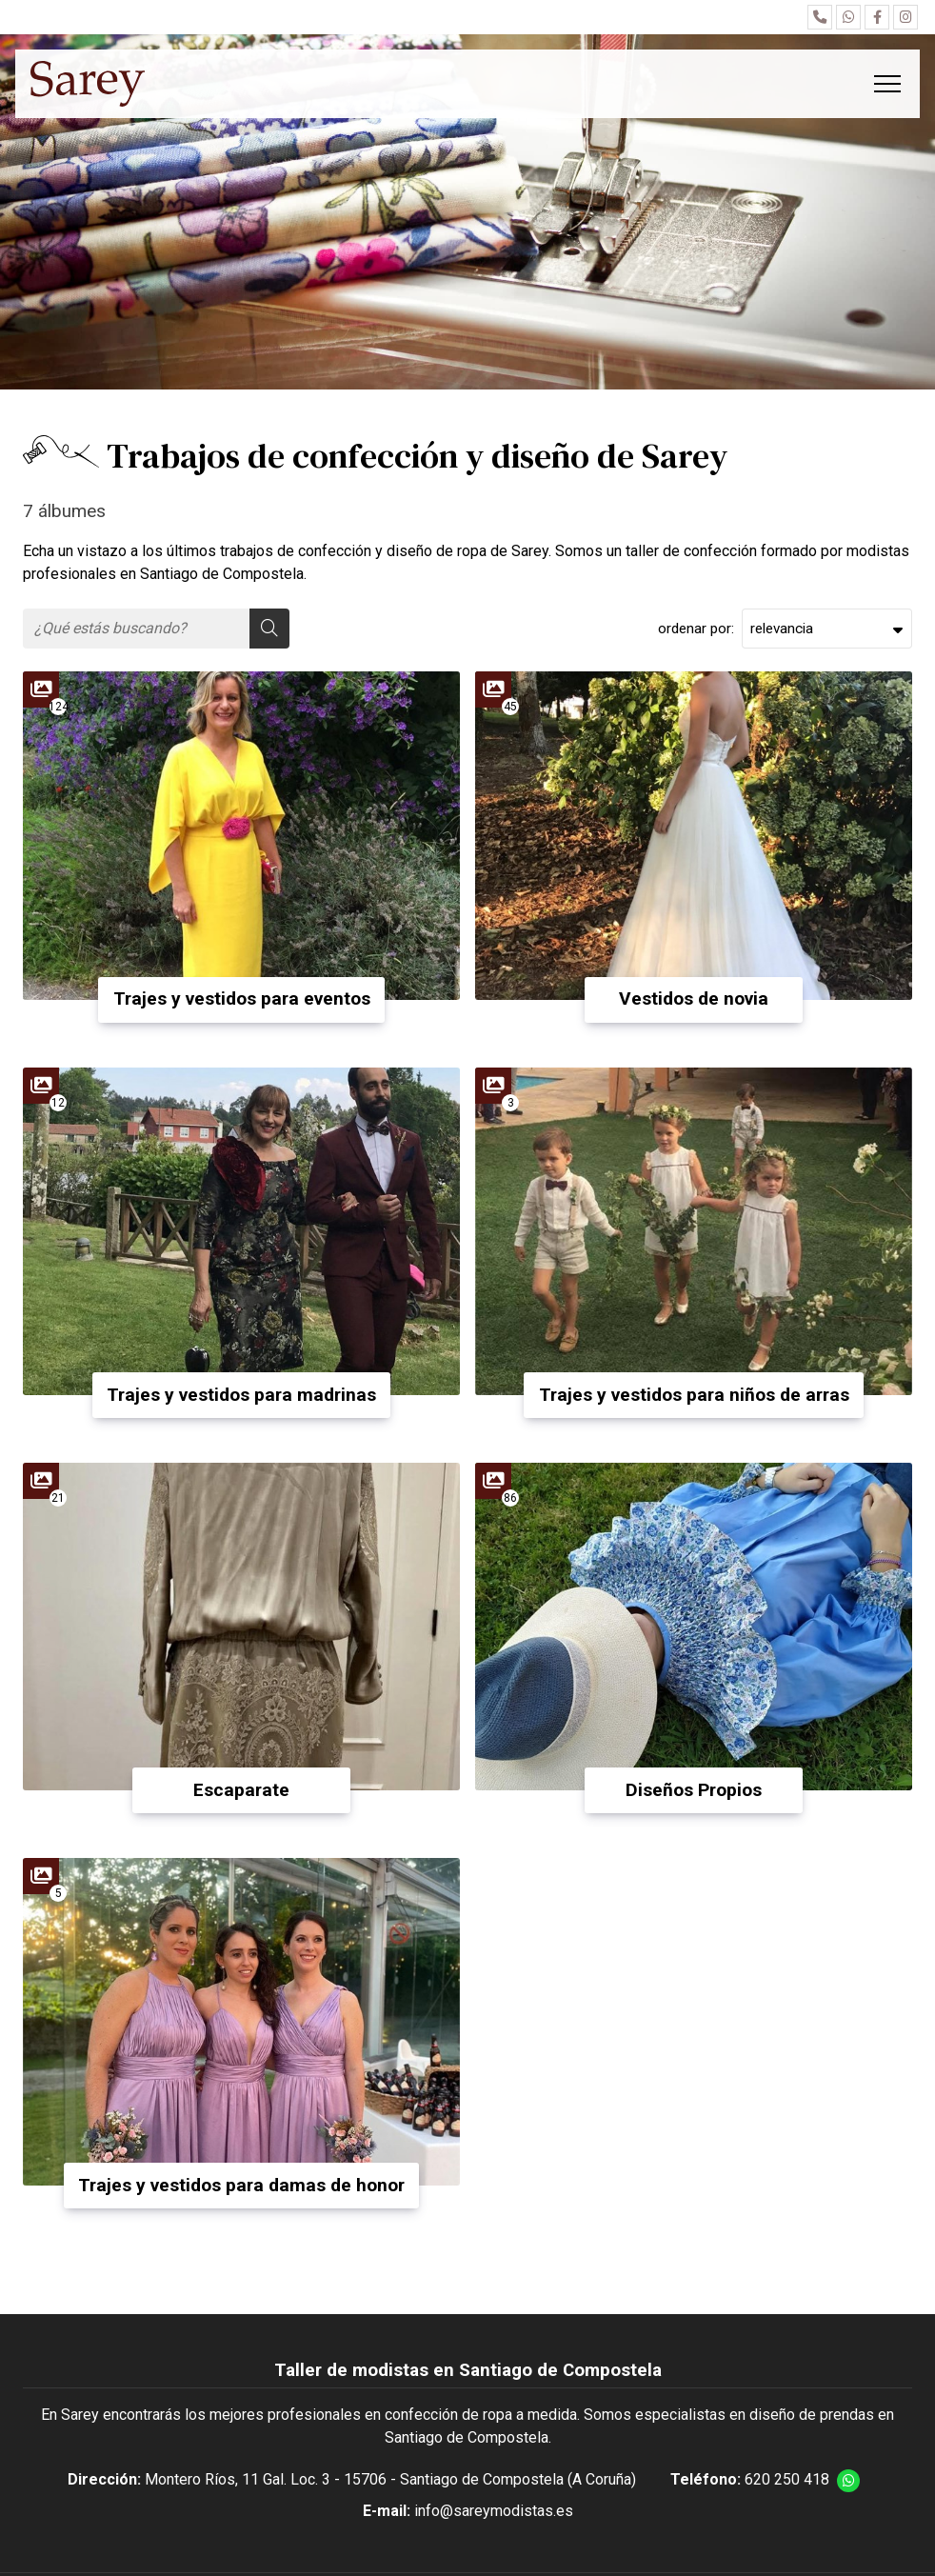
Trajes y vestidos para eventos (241, 998)
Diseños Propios (694, 1790)
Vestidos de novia (693, 998)
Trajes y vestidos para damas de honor (241, 2185)
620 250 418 (787, 2479)
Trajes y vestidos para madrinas (241, 1395)
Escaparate (241, 1790)
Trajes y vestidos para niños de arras (694, 1395)
